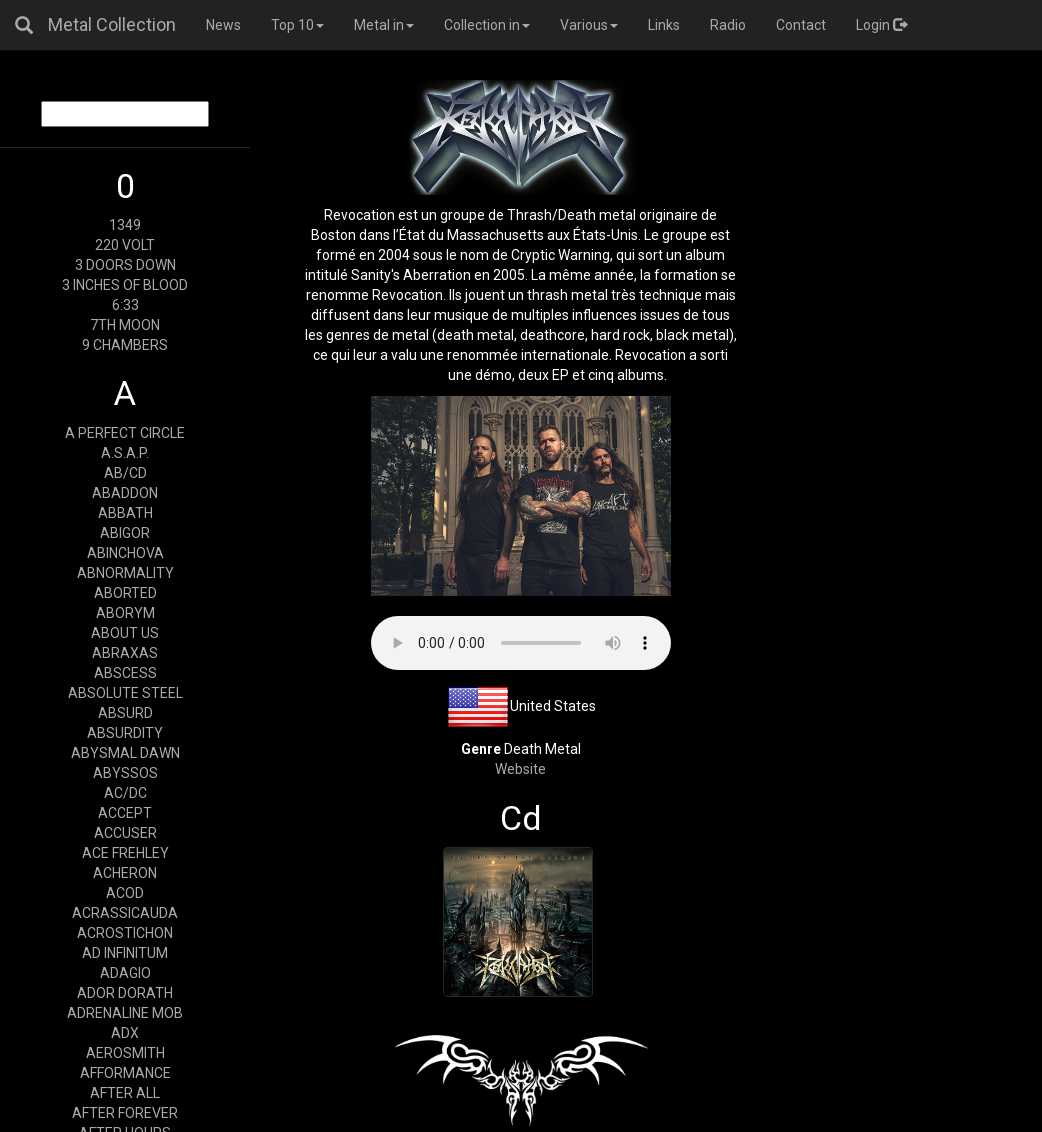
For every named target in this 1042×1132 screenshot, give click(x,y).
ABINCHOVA (125, 553)
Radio (728, 25)
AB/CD (125, 473)
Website (520, 769)
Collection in (487, 25)
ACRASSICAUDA (125, 913)
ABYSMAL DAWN (125, 753)
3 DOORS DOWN (125, 265)
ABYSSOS (125, 773)
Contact (801, 25)
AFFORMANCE (125, 1073)
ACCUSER (125, 833)
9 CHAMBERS (125, 345)
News (223, 25)
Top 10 (297, 25)
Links (664, 25)
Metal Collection (112, 24)
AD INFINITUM (125, 953)
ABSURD (125, 713)
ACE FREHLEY (125, 853)
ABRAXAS (125, 653)
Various (589, 25)
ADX (125, 1033)
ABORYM (125, 613)
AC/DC (125, 793)
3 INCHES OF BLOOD (125, 285)
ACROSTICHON (125, 933)
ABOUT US (125, 633)
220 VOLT (125, 245)
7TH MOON (125, 325)
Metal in (384, 25)
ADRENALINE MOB (125, 1013)
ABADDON (125, 493)
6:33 (125, 305)
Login (881, 25)
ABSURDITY (125, 733)
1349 (125, 225)
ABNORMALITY (125, 573)
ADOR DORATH (125, 993)
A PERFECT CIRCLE (125, 433)
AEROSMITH (125, 1053)
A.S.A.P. (125, 453)
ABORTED (125, 593)
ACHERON (125, 873)
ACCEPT (125, 813)
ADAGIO (125, 973)
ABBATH (125, 513)
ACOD (125, 893)
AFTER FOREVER (125, 1113)
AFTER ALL (125, 1093)
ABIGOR (125, 533)
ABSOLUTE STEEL (125, 693)
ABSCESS (125, 673)
